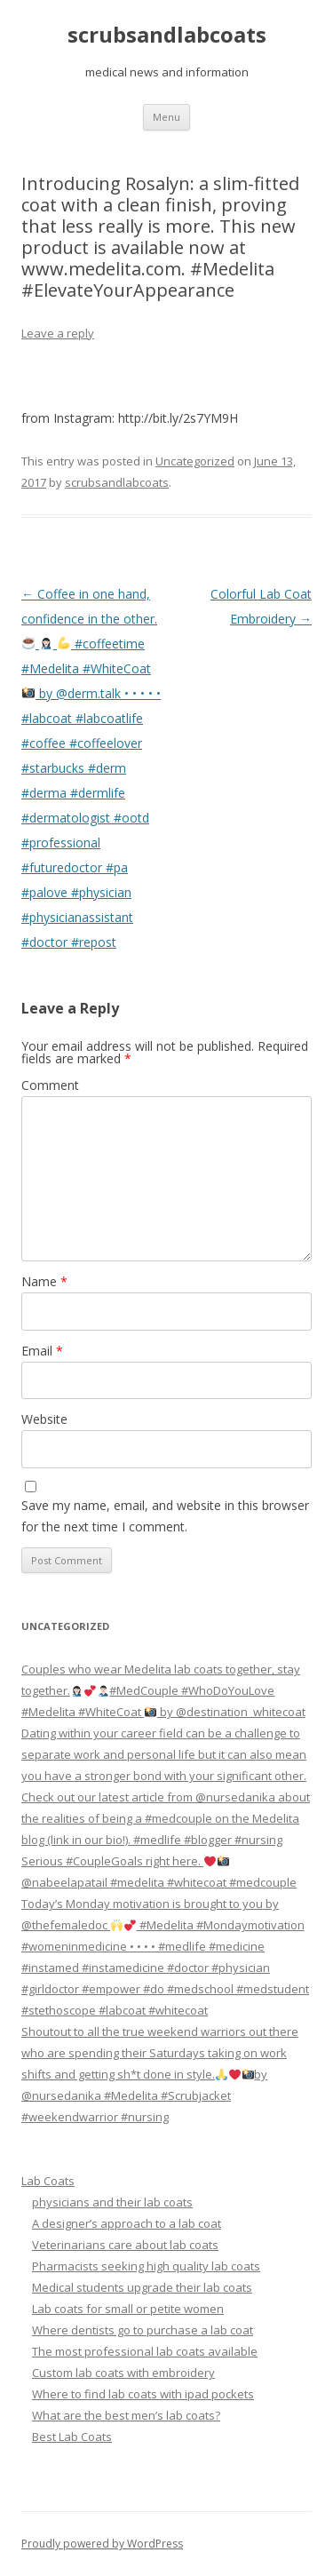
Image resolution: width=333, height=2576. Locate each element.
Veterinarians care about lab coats (125, 2245)
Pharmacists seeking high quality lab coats (146, 2266)
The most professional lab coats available (145, 2351)
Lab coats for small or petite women (128, 2309)
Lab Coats (48, 2181)
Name (44, 1281)
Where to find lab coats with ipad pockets (143, 2394)
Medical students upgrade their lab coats (142, 2287)
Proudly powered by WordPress (102, 2543)
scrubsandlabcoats (166, 35)
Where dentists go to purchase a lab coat (142, 2330)
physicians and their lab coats (112, 2202)
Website (44, 1419)
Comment (50, 1085)
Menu (166, 116)
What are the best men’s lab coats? (126, 2415)
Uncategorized (194, 461)
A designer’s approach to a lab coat (126, 2223)
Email (42, 1350)
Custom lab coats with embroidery (123, 2373)
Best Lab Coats (72, 2437)
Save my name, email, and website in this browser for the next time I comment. (165, 1516)
